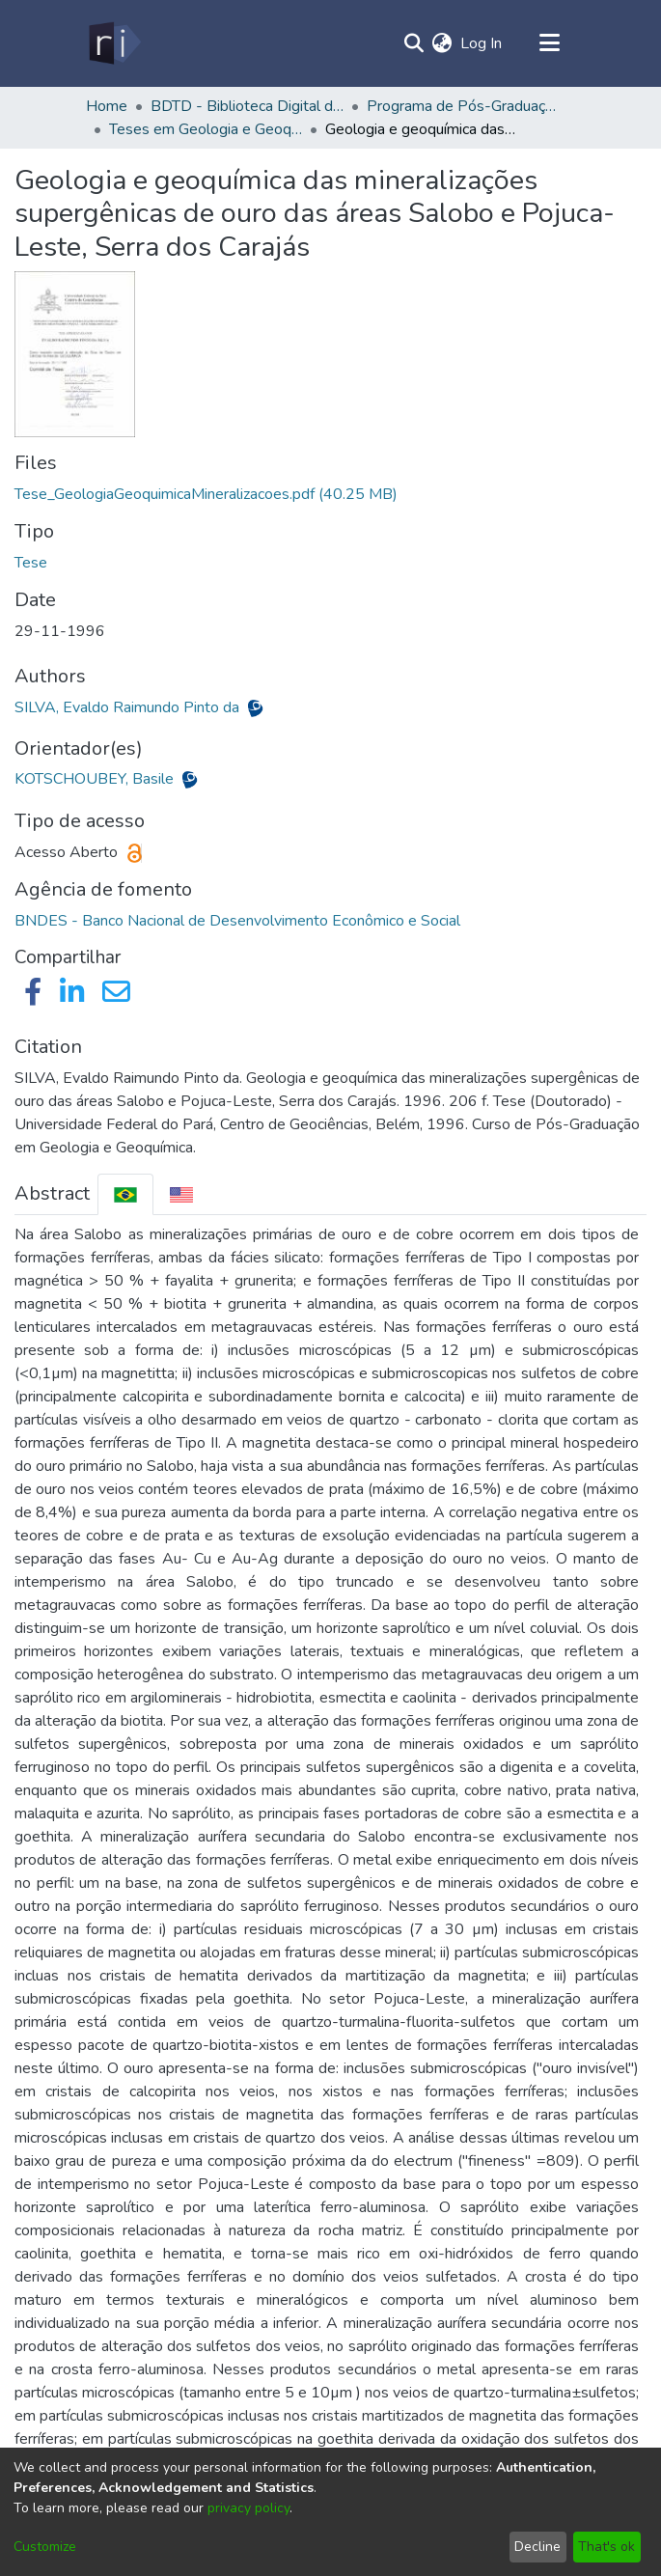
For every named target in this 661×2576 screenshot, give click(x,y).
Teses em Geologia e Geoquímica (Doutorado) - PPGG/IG (205, 129)
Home (106, 106)
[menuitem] (442, 43)
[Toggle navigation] (550, 43)
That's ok (606, 2546)
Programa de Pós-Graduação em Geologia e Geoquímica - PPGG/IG (463, 106)
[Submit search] (414, 43)
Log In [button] (482, 43)
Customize (45, 2546)
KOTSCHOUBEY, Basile (96, 778)
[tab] (125, 1194)
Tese (30, 562)
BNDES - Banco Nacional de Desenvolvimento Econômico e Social (237, 920)
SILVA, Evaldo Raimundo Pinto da (128, 707)
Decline (537, 2546)
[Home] (113, 43)
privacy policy (248, 2508)
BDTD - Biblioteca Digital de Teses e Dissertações (247, 106)
